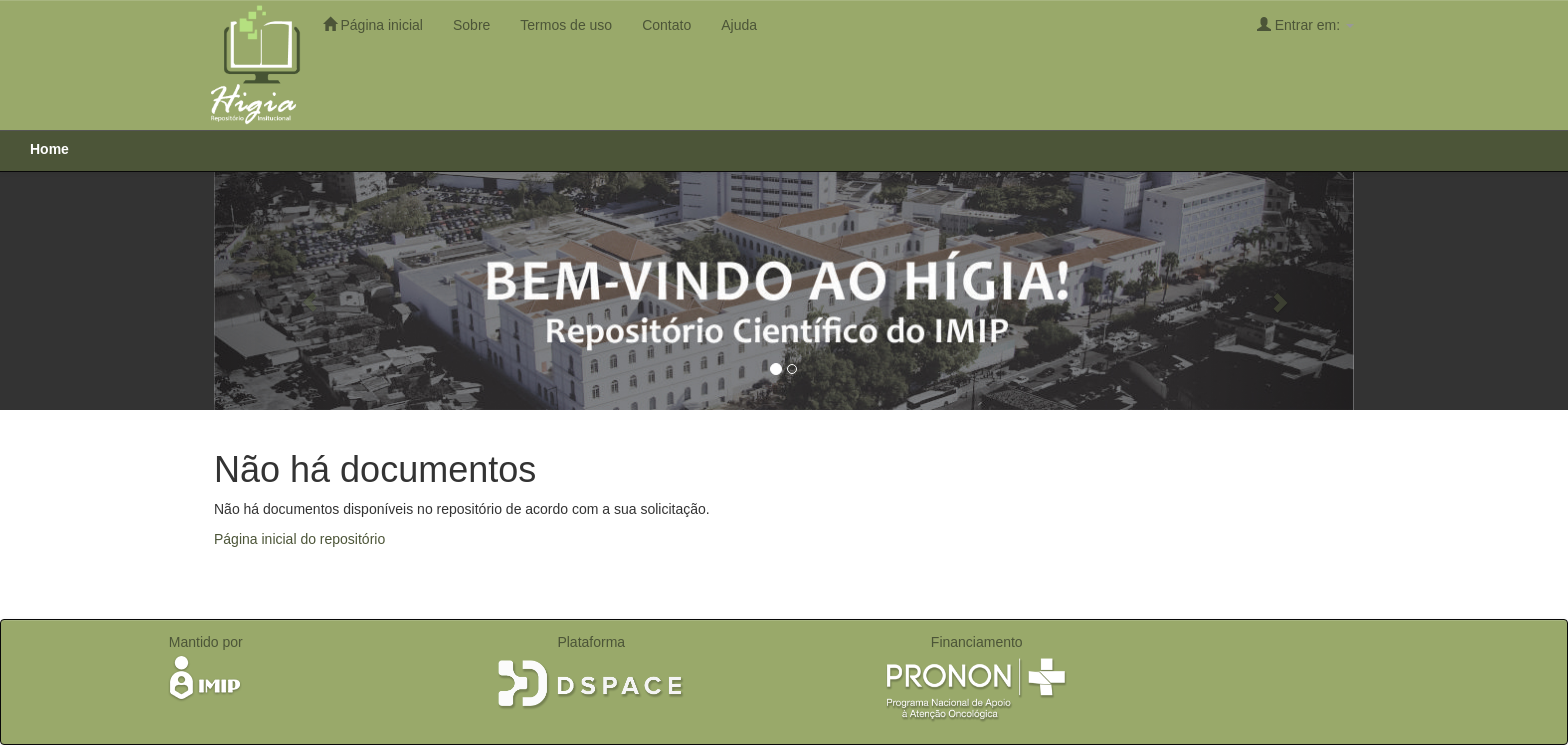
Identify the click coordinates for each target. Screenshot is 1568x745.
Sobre (471, 25)
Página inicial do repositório (299, 539)
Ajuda (739, 25)
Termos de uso (566, 25)
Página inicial (373, 24)
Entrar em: (1305, 24)
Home (49, 149)
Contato (666, 25)
